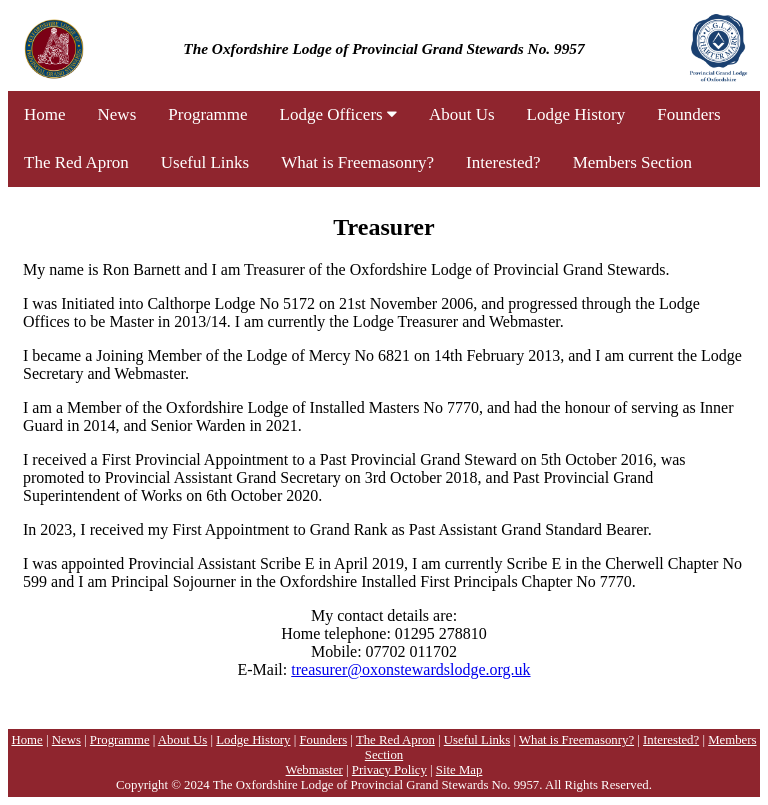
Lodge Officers (338, 114)
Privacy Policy (389, 770)
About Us (462, 114)
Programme (207, 114)
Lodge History (576, 114)
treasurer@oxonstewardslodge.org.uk (410, 669)
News (117, 114)
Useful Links (205, 162)
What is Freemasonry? (357, 162)
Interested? (503, 162)
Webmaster (314, 770)
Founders (688, 114)
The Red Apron (76, 162)
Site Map (459, 770)
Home (45, 114)
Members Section (632, 162)
